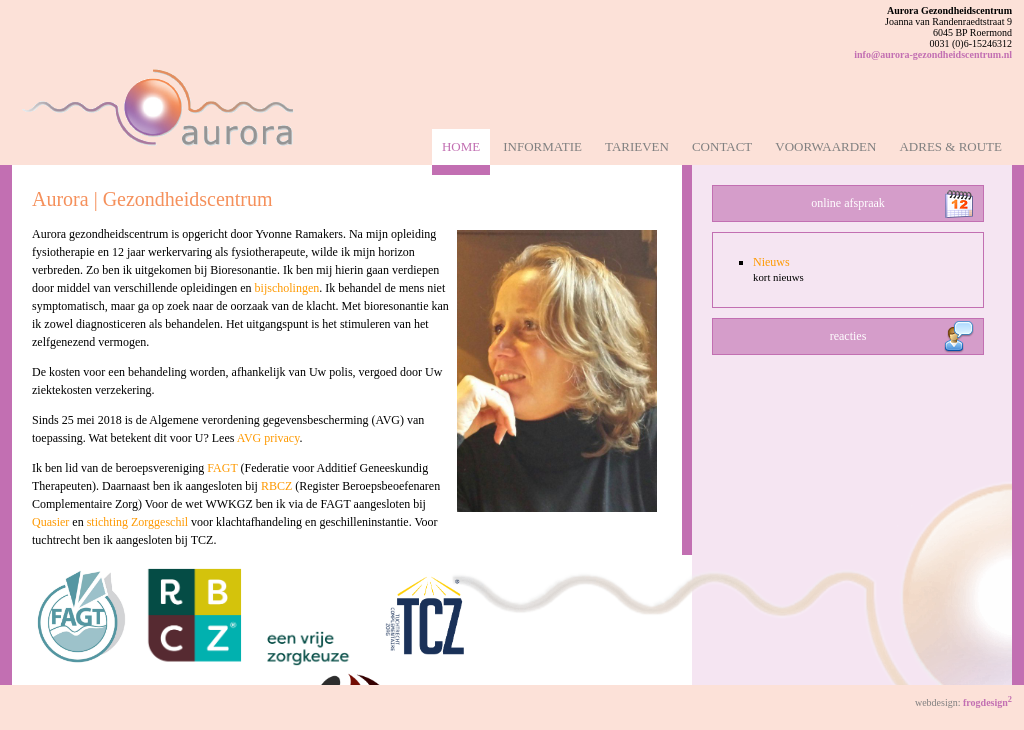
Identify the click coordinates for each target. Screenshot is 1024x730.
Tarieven (637, 146)
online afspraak (848, 203)
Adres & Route (950, 146)
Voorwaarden (825, 146)
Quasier (50, 522)
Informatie (542, 146)
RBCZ (276, 486)
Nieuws (771, 262)
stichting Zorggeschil (137, 522)
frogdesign (987, 702)
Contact (722, 146)
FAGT (222, 468)
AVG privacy (268, 438)
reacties (848, 336)
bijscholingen (287, 288)
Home (461, 146)
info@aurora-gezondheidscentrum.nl (933, 54)
